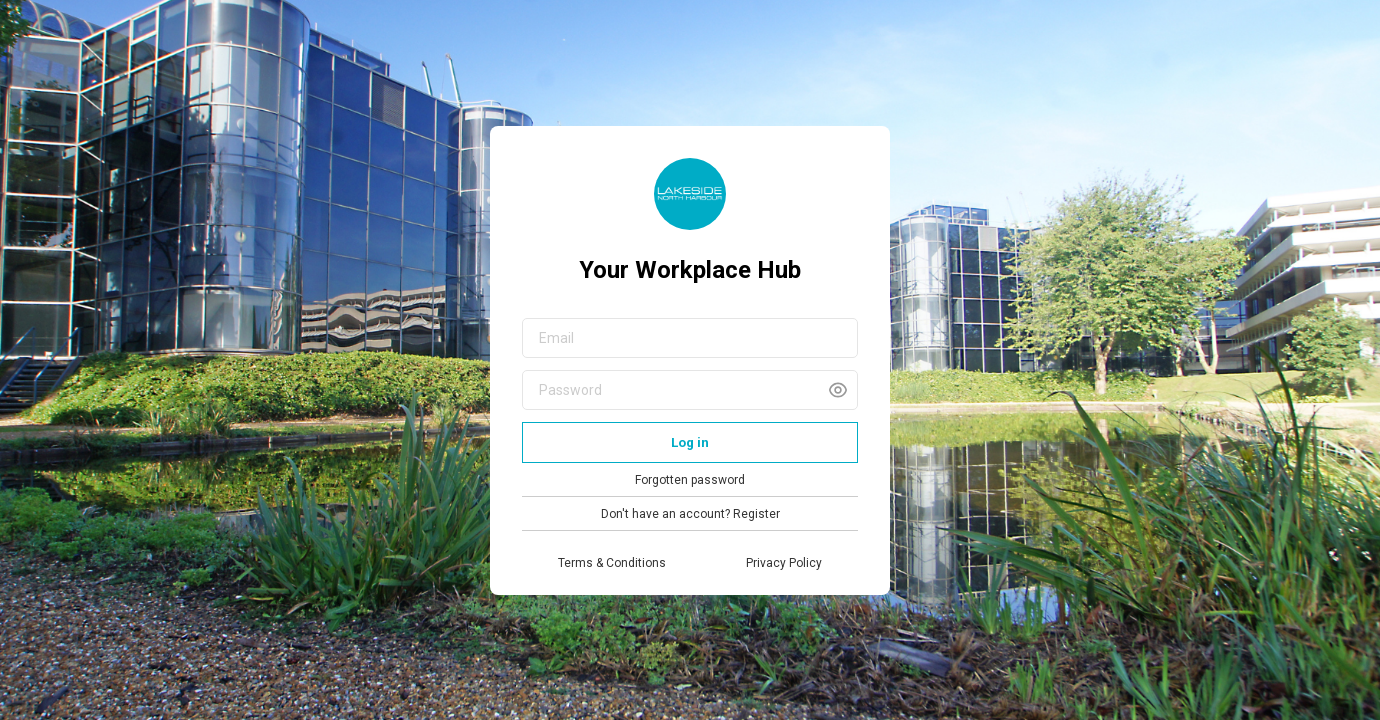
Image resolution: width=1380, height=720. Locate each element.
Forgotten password (690, 480)
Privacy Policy (784, 563)
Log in (690, 442)
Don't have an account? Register (690, 514)
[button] (838, 390)
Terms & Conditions (612, 563)
